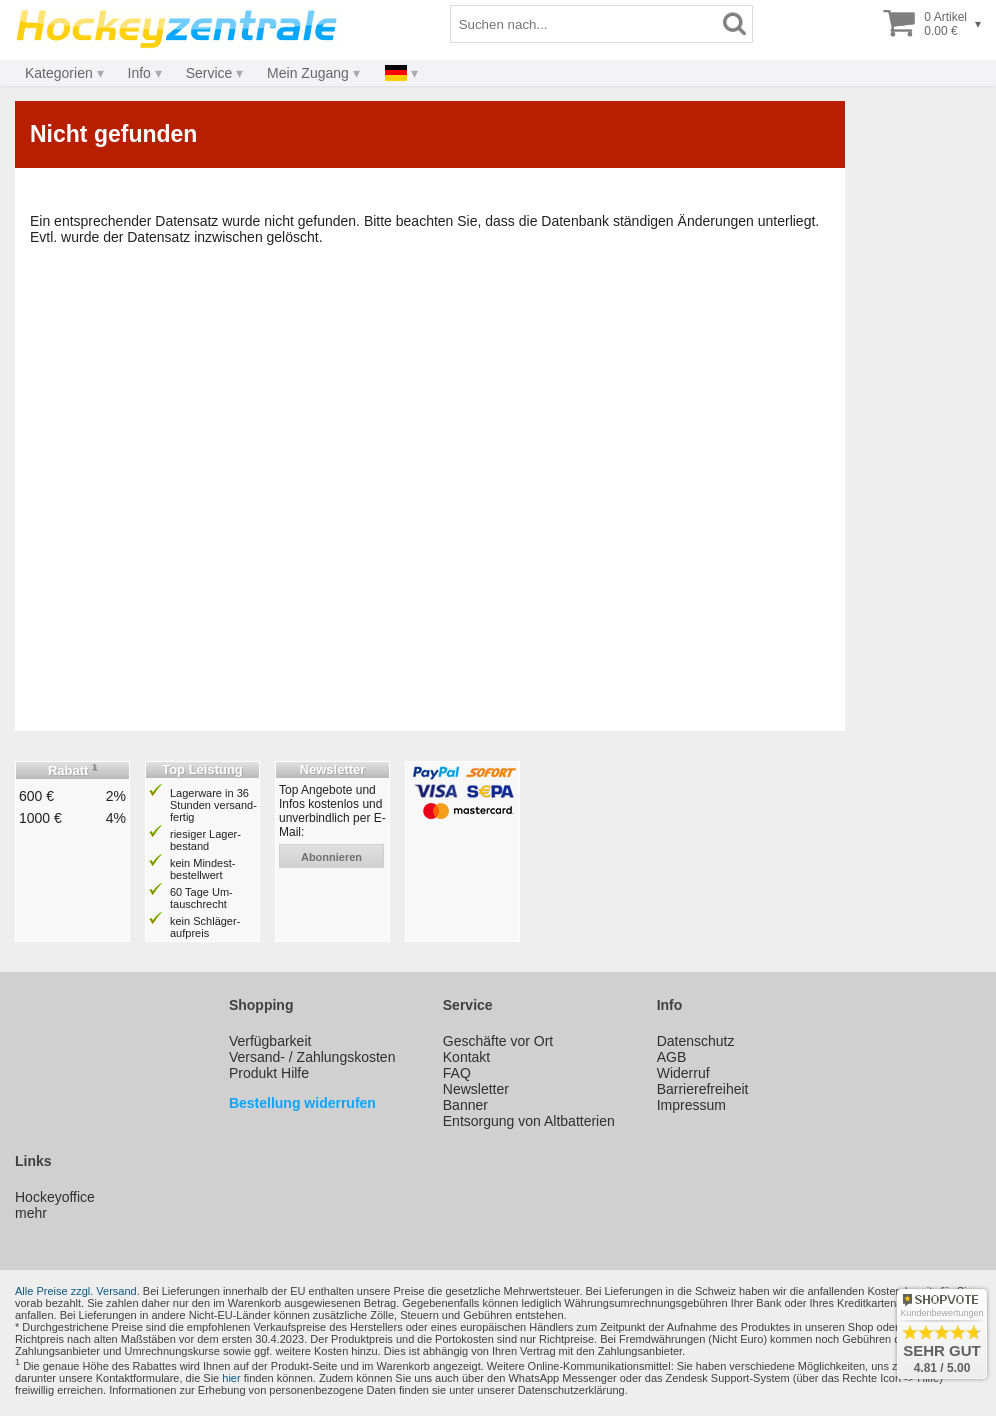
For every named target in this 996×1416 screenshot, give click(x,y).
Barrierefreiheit (703, 1089)
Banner (465, 1105)
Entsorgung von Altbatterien (529, 1121)
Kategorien (59, 73)
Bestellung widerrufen (302, 1103)
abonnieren (331, 857)
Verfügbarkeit (270, 1041)
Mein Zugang (308, 73)
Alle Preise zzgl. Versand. (77, 1291)
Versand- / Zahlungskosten (312, 1057)
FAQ (457, 1073)
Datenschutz (696, 1041)
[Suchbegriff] (584, 24)
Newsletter (476, 1089)
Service (209, 73)
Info (139, 73)
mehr (31, 1213)
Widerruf (683, 1073)
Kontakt (466, 1057)
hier (231, 1378)
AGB (672, 1057)
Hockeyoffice (55, 1197)
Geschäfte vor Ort (498, 1041)
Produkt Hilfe (269, 1073)
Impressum (691, 1105)
